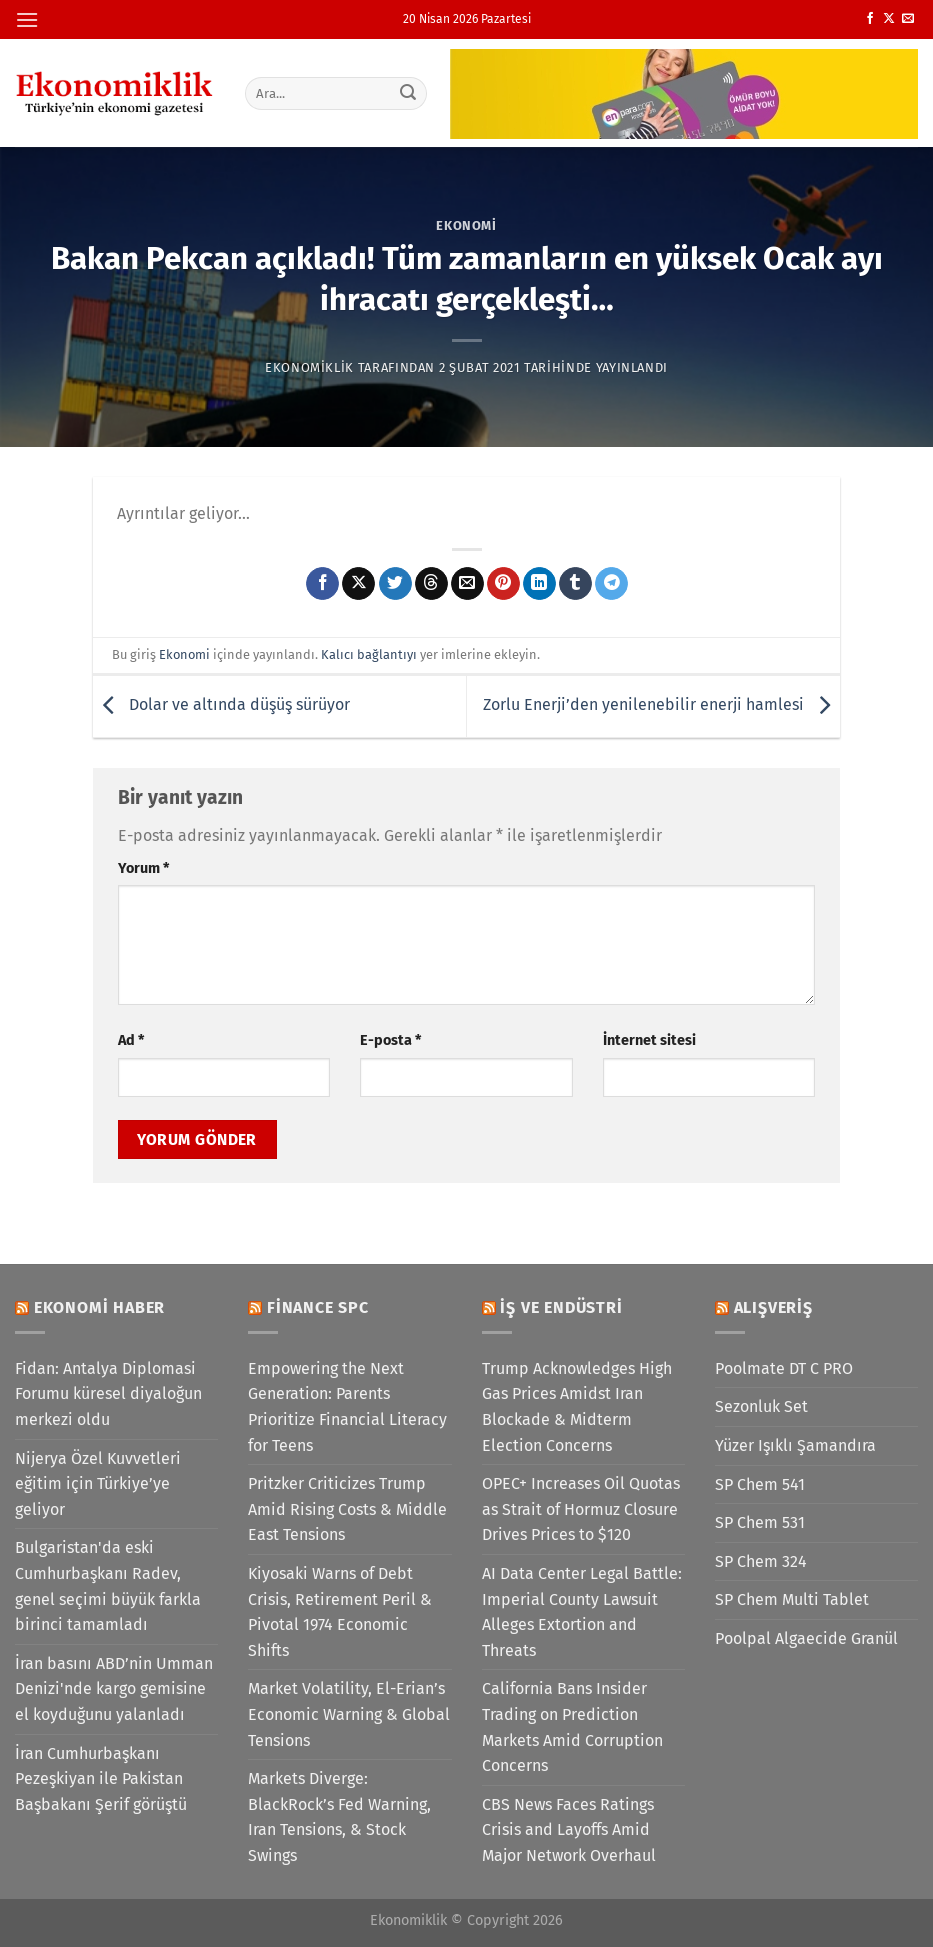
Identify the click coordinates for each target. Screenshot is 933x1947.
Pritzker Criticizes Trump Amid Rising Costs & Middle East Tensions (347, 1509)
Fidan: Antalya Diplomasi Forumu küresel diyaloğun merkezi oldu (108, 1394)
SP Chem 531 (760, 1522)
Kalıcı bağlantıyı (369, 654)
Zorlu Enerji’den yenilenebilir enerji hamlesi (661, 705)
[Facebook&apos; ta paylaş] (322, 584)
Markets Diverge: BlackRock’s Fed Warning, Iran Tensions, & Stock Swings (339, 1817)
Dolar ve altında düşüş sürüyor (221, 705)
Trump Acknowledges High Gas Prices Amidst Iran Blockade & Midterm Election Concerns (577, 1407)
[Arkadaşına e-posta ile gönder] (467, 584)
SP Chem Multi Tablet (792, 1599)
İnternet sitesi (649, 1040)
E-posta (390, 1040)
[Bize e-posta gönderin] (908, 19)
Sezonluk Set (761, 1406)
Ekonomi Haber (99, 1307)
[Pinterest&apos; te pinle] (503, 584)
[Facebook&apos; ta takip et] (870, 19)
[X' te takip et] (889, 19)
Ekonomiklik (309, 367)
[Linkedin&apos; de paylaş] (539, 584)
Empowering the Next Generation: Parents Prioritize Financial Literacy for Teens (347, 1407)
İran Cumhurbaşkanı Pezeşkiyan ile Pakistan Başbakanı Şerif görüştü (101, 1779)
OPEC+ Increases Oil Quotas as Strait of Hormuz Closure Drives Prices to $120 (581, 1509)
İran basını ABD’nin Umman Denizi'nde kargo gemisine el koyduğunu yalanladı (114, 1689)
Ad (131, 1040)
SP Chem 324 (761, 1561)
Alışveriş (773, 1307)
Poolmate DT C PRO (784, 1368)
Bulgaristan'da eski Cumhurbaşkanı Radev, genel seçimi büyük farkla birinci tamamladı (108, 1586)
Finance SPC (318, 1307)
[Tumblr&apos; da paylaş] (575, 584)
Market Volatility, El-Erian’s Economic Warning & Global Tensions (349, 1714)
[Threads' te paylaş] (431, 584)
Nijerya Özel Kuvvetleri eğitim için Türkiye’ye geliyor (98, 1484)
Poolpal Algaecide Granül (806, 1638)
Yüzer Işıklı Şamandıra (795, 1445)
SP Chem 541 (760, 1484)
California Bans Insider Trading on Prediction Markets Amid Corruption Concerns (572, 1727)
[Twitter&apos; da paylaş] (395, 584)
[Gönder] (408, 93)
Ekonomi (466, 225)
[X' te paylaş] (358, 584)
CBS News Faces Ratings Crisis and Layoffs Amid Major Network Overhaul (569, 1830)
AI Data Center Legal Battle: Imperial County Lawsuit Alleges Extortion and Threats (582, 1612)
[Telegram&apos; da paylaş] (611, 584)
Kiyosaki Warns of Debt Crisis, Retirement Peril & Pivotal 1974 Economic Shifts (340, 1612)
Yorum (143, 868)
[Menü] (27, 19)
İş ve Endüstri (561, 1307)
